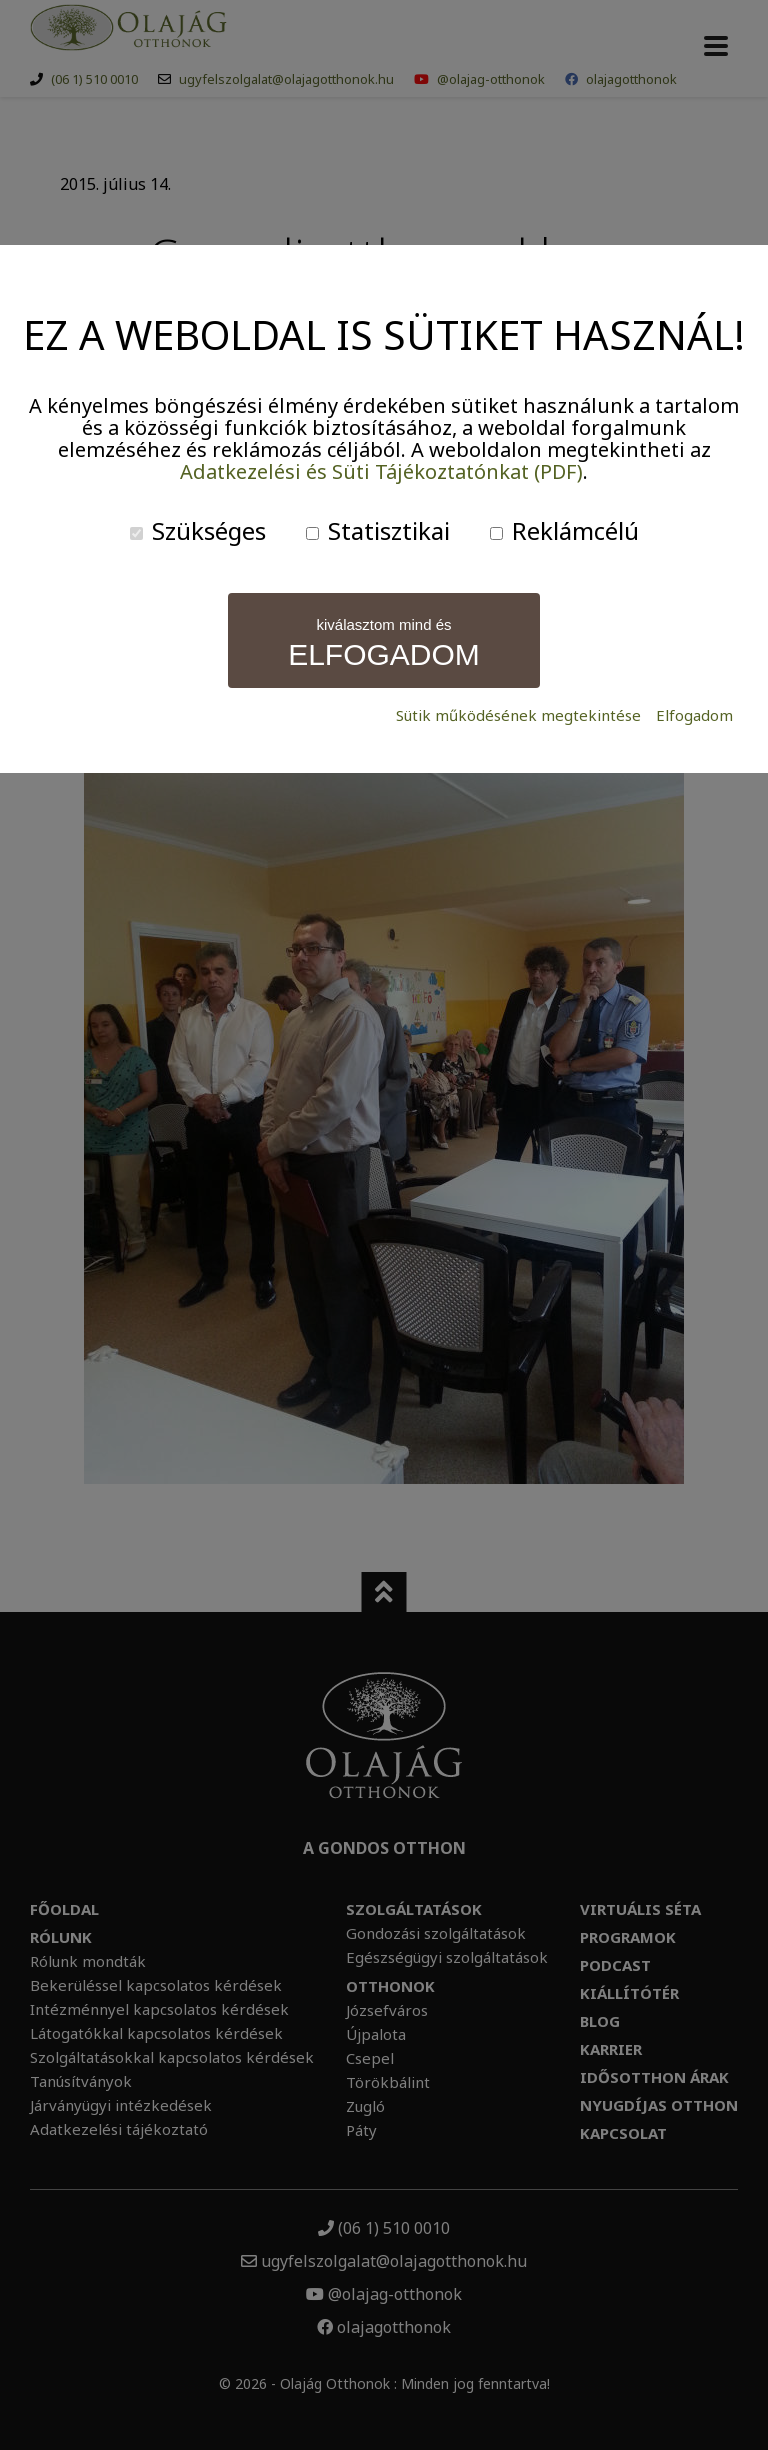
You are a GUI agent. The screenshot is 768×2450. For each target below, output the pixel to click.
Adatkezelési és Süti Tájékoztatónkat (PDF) (381, 471)
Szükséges (198, 530)
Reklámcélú (564, 530)
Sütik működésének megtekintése (518, 715)
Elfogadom (694, 715)
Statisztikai (378, 530)
